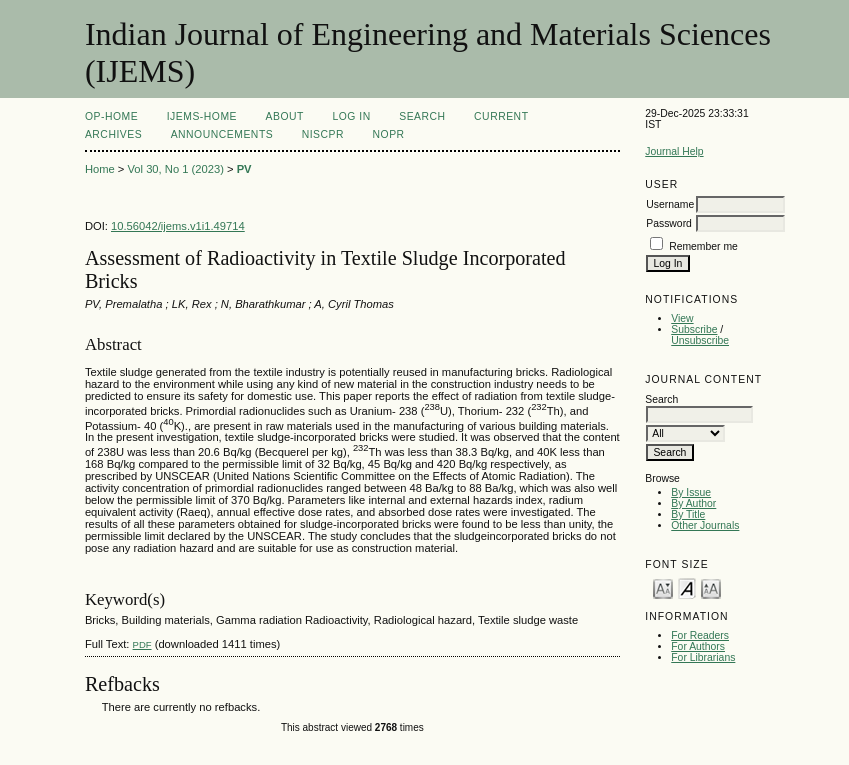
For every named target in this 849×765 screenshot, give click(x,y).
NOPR (389, 134)
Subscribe (694, 329)
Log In (351, 116)
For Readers (700, 635)
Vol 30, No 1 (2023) (175, 169)
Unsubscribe (700, 340)
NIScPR (323, 134)
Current (501, 116)
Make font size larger (711, 587)
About (285, 116)
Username (670, 204)
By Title (688, 514)
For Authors (698, 646)
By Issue (691, 492)
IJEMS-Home (202, 116)
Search (422, 116)
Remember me (703, 246)
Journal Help (674, 151)
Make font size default (687, 587)
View (682, 318)
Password (669, 223)
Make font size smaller (663, 587)
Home (100, 169)
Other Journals (705, 525)
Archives (113, 134)
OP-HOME (111, 116)
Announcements (222, 134)
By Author (693, 503)
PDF (142, 644)
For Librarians (703, 657)
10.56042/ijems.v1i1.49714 (178, 226)
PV (244, 169)
